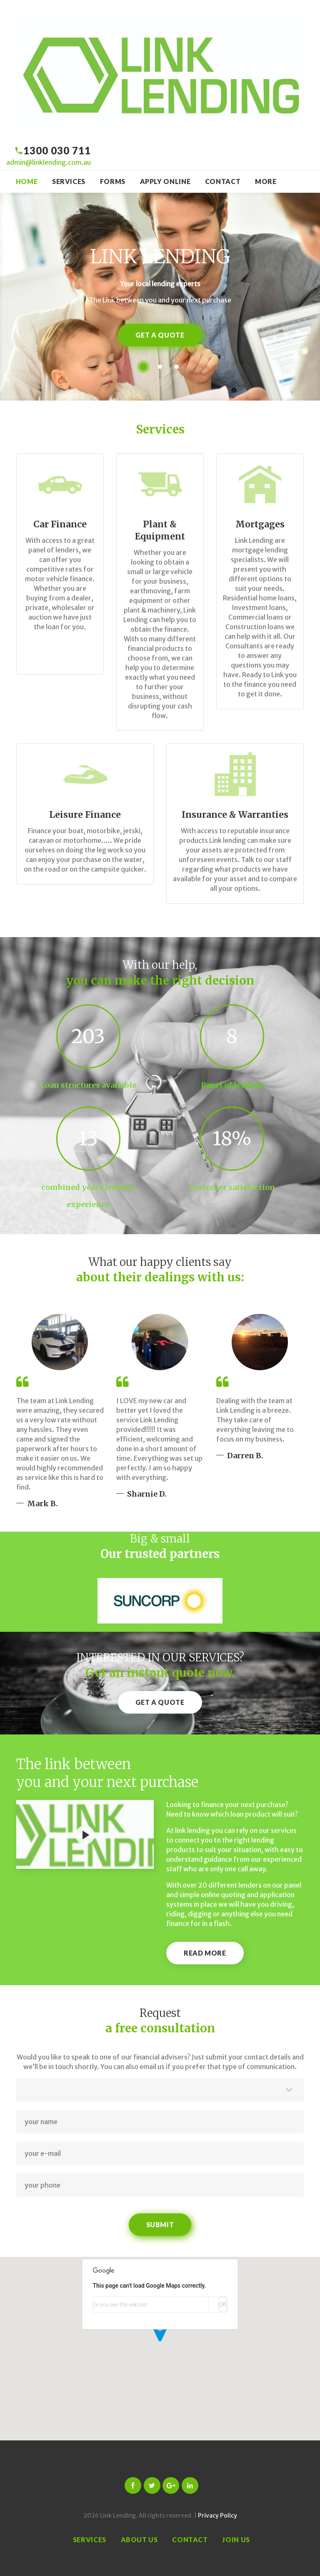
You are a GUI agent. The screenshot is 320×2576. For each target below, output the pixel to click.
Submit (160, 2224)
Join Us (236, 2539)
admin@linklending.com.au (48, 162)
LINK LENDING (160, 256)
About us (139, 2539)
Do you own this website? (120, 2305)
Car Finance (60, 524)
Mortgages (260, 524)
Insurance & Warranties (235, 814)
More (266, 181)
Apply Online (165, 181)
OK (222, 2304)
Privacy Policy (217, 2515)
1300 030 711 (57, 150)
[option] (160, 1600)
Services (68, 181)
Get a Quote (159, 335)
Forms (112, 181)
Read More (205, 1953)
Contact (222, 181)
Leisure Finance (85, 814)
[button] (160, 2337)
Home (27, 181)
